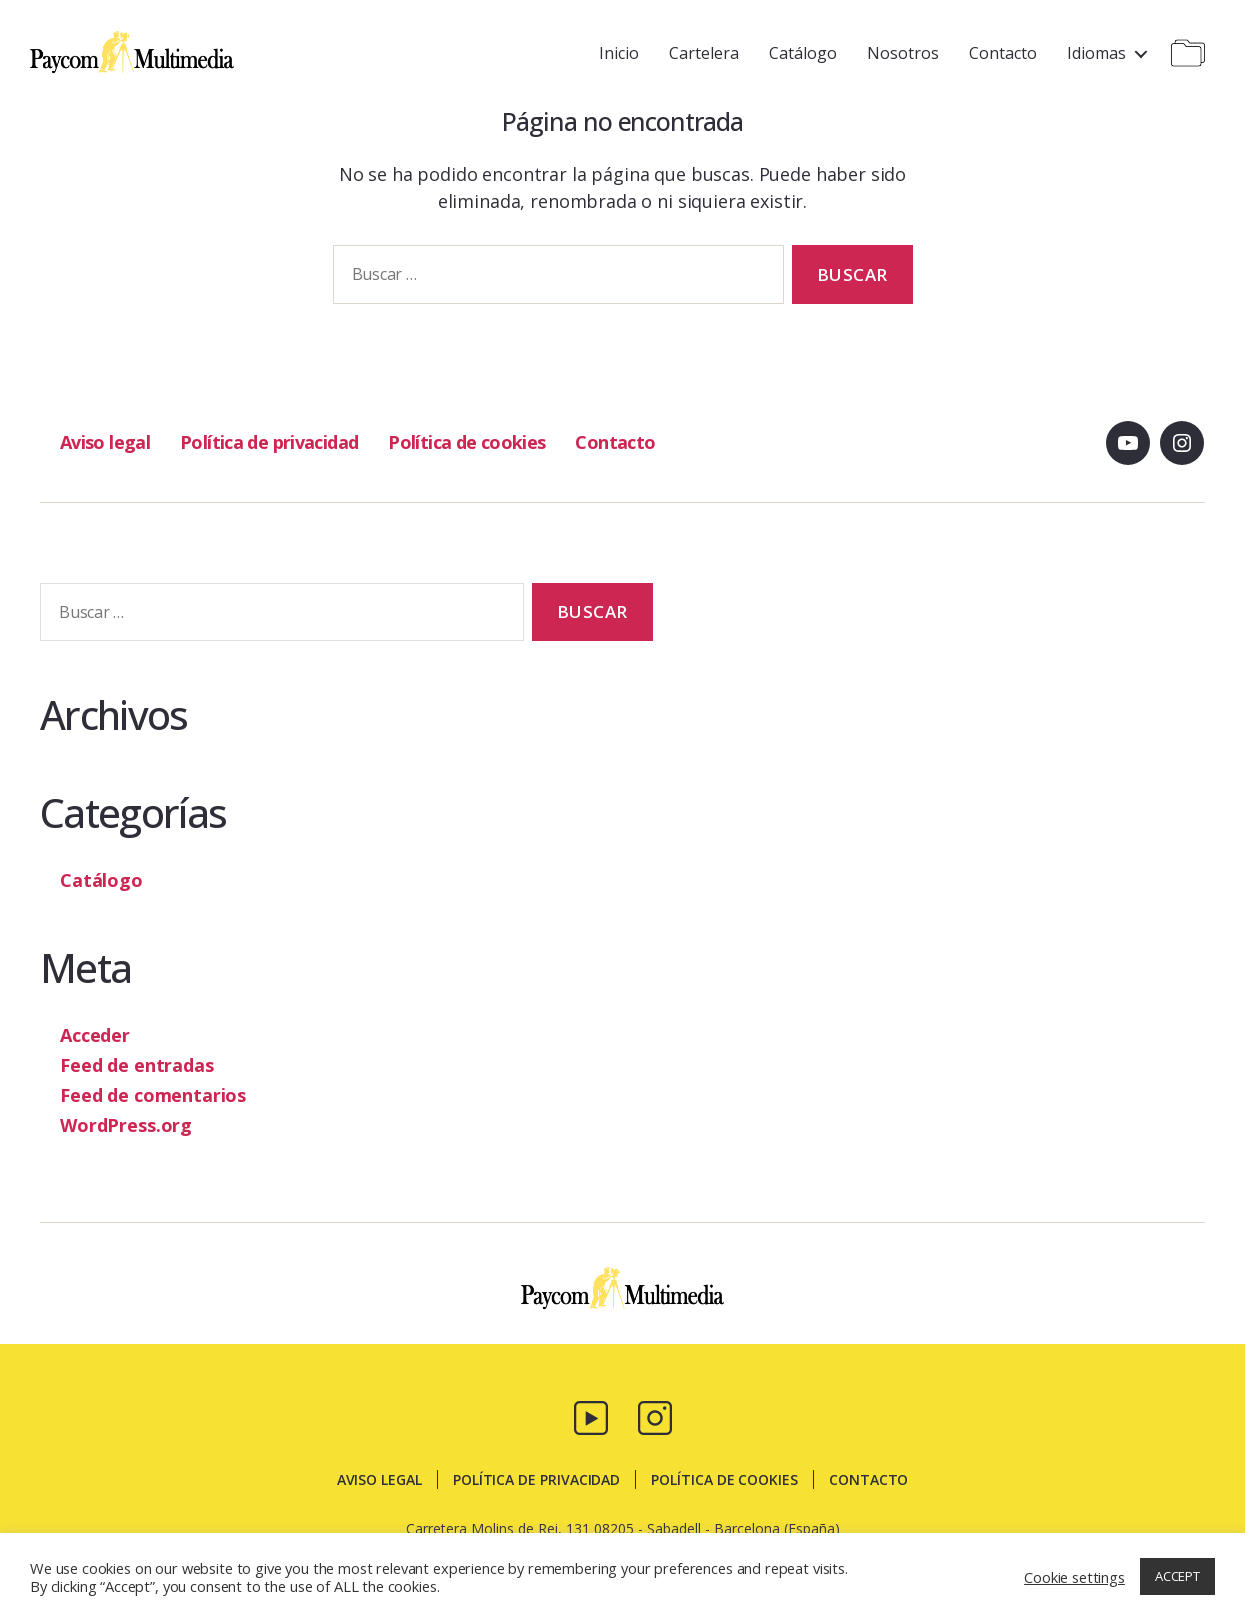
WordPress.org (126, 1125)
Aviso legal (105, 442)
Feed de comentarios (153, 1095)
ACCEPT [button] (1177, 1576)
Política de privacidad (268, 442)
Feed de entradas (137, 1065)
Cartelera (704, 53)
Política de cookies (465, 442)
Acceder (95, 1035)
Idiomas (1096, 53)
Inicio (619, 53)
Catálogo (803, 53)
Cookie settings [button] (1074, 1577)
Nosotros (903, 53)
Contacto (1003, 53)
